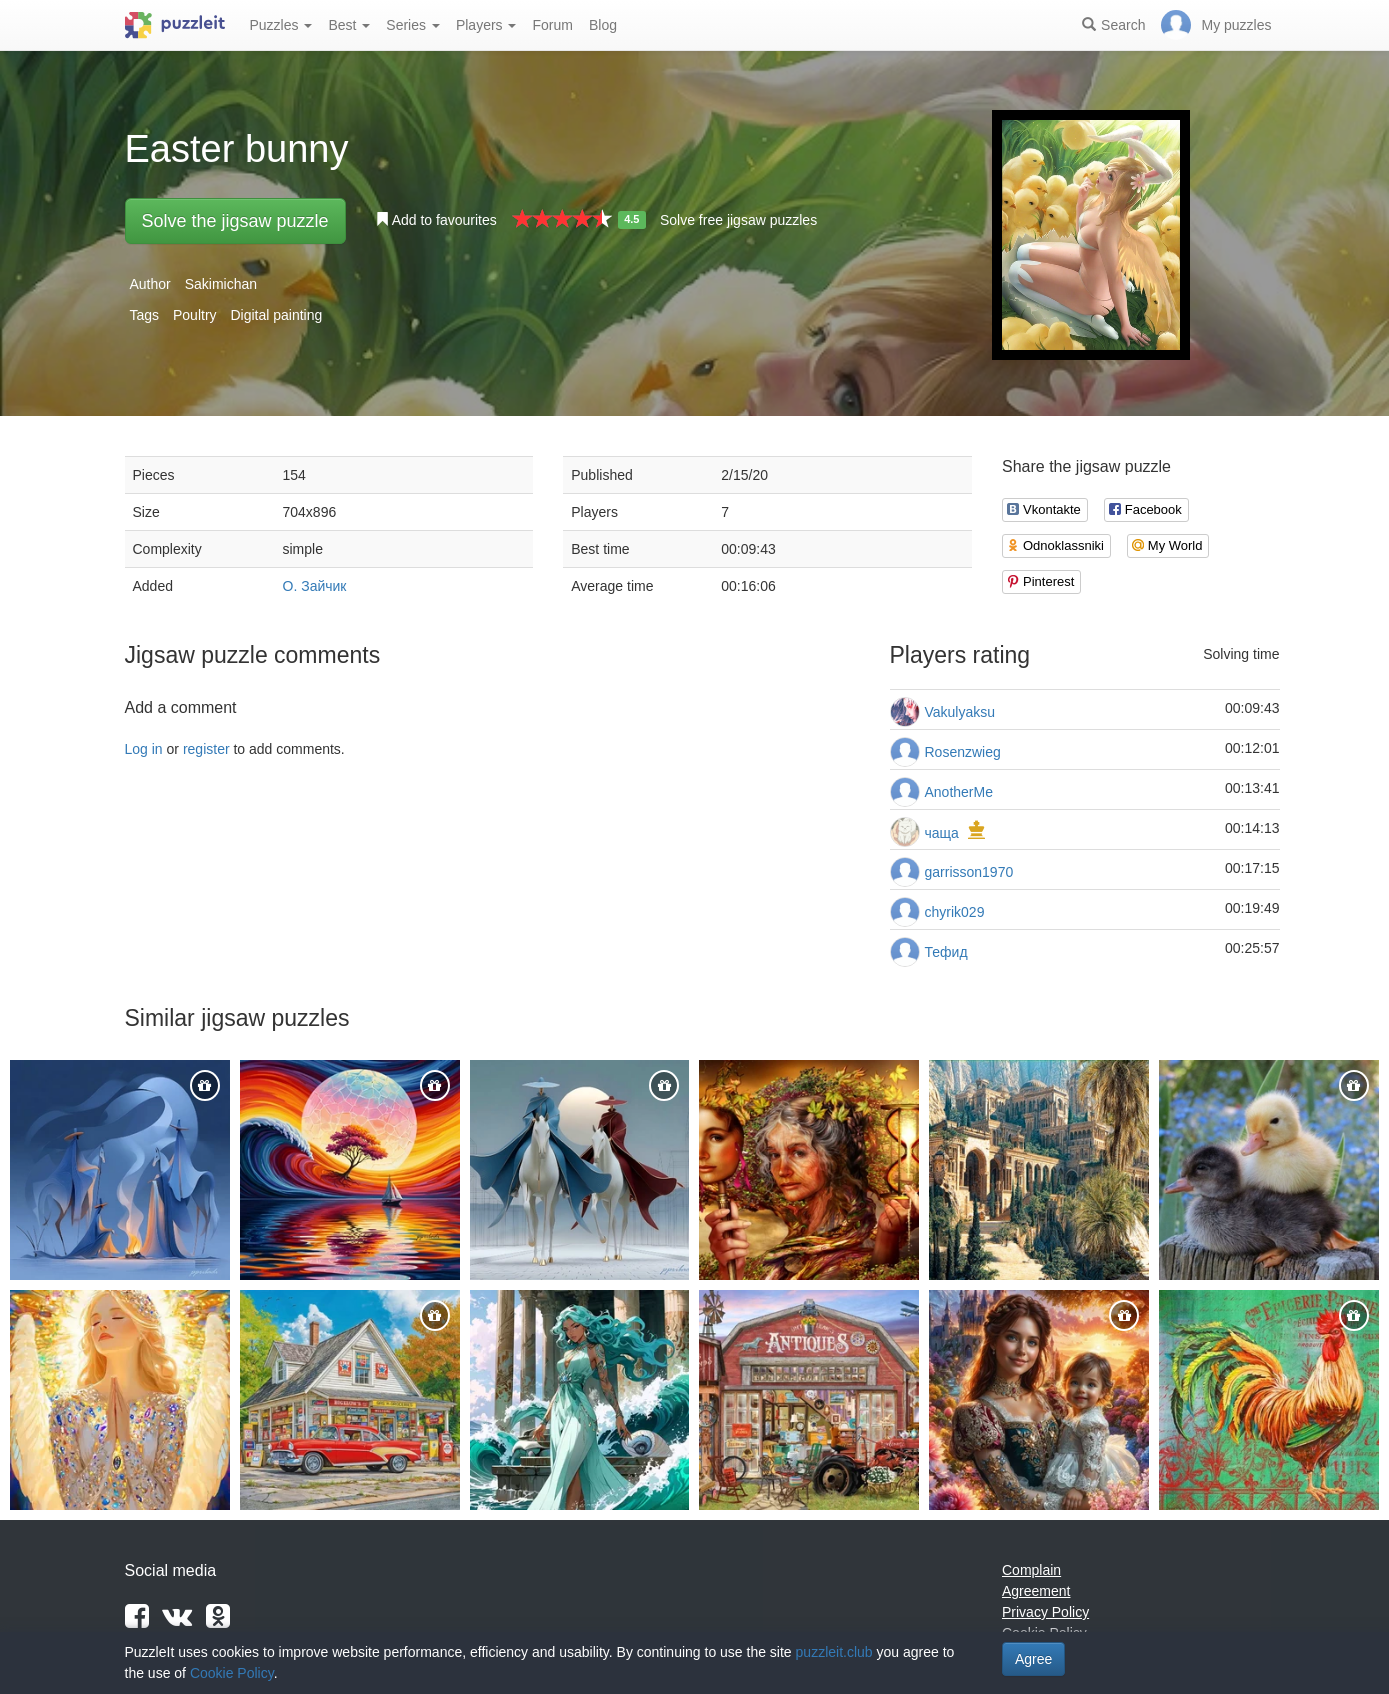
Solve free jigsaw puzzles (738, 220)
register (206, 749)
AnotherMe (959, 792)
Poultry (195, 315)
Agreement (1036, 1591)
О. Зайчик (315, 586)
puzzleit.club (834, 1652)
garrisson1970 (969, 872)
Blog (603, 25)
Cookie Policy (232, 1673)
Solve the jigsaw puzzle (235, 221)
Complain (1031, 1570)
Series (413, 25)
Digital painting (276, 315)
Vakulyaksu (960, 712)
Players (486, 25)
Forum (552, 25)
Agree (1033, 1659)
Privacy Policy (1045, 1612)
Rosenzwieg (963, 752)
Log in (144, 749)
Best (349, 25)
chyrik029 (955, 912)
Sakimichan (221, 284)
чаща (942, 833)
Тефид (946, 952)
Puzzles (281, 25)
